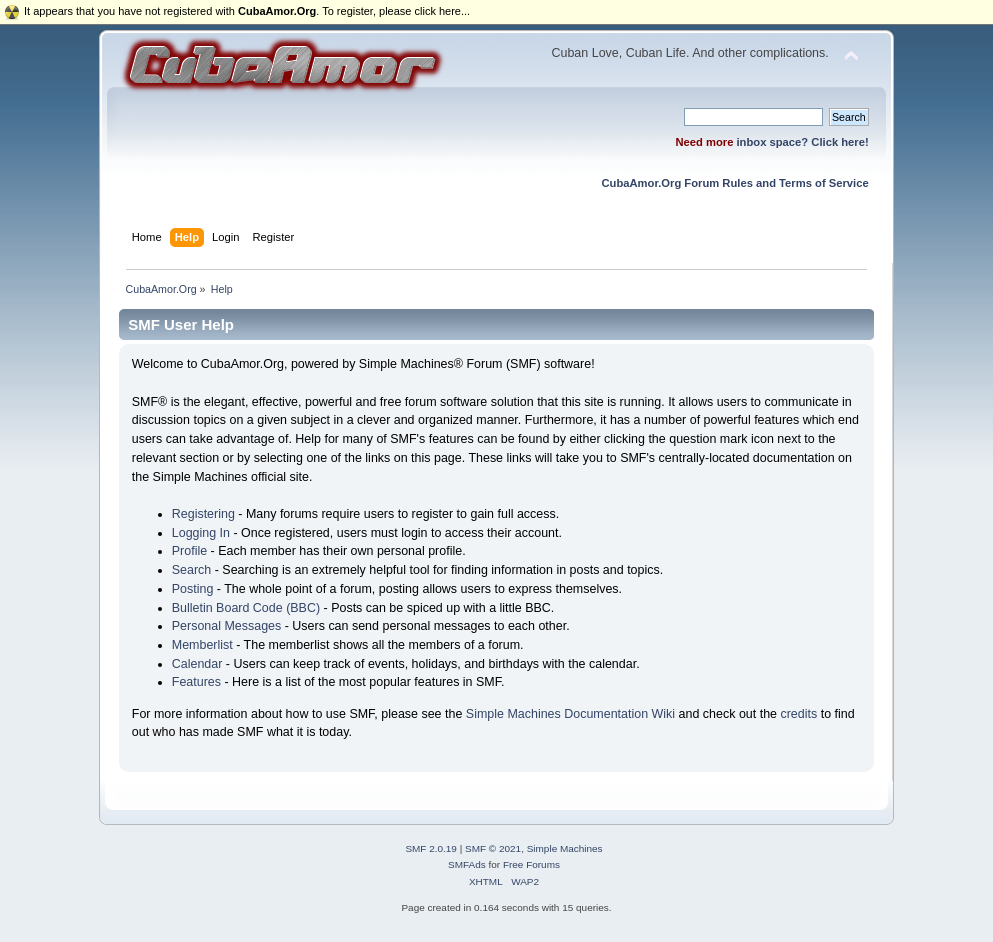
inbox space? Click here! (803, 142)
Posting (193, 589)
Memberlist (202, 645)
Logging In (201, 533)
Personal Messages (227, 626)
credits (798, 714)
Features (196, 682)
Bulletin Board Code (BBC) (246, 608)
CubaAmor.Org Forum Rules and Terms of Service (734, 183)
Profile (189, 551)
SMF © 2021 (493, 848)
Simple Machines (565, 848)
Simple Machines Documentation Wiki (570, 714)
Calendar (197, 664)
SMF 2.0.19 (431, 848)
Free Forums (531, 864)
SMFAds (467, 864)
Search (192, 570)
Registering (203, 514)
